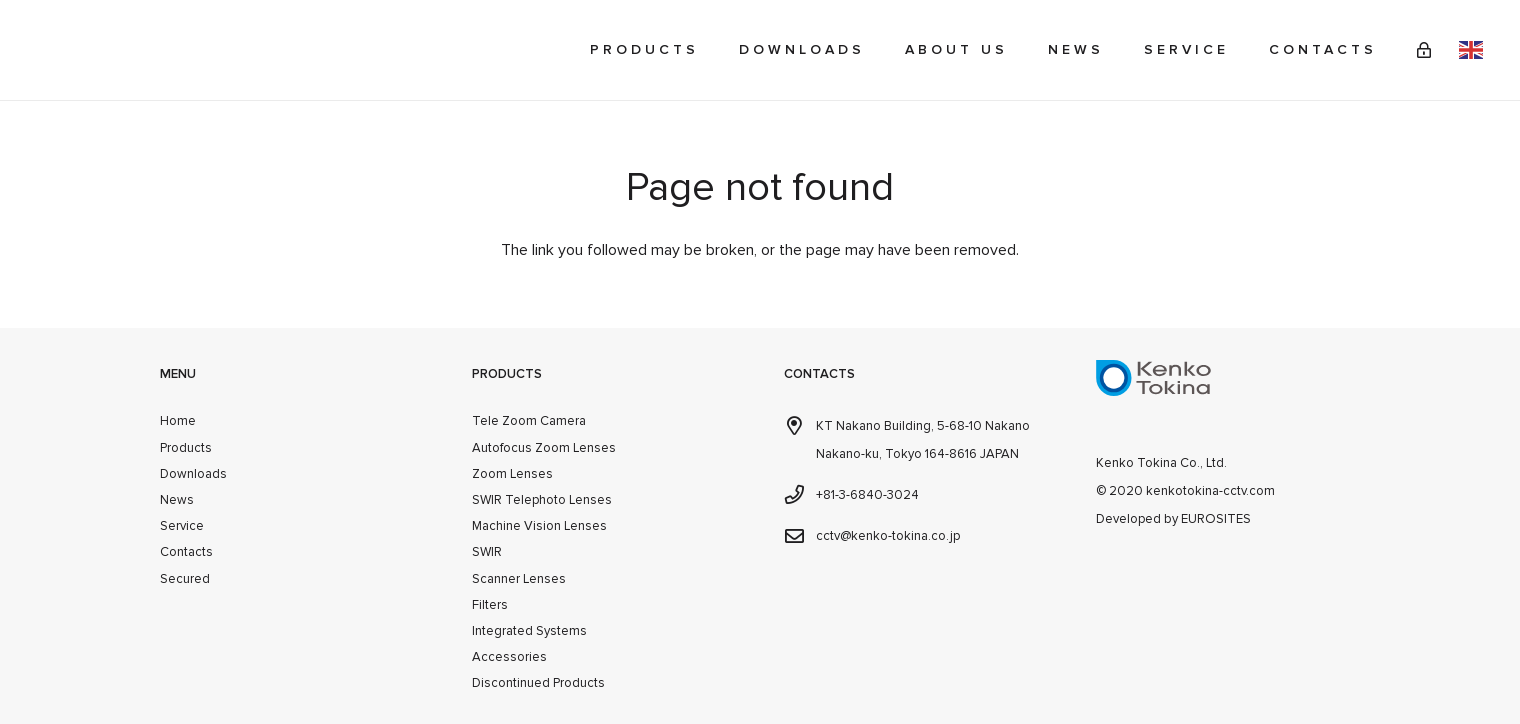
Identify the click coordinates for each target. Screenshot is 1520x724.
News (177, 500)
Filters (490, 605)
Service (182, 526)
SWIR (487, 552)
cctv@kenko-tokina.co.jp (888, 536)
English (1471, 50)
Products (186, 448)
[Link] (1424, 50)
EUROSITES (1216, 519)
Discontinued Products (538, 683)
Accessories (509, 657)
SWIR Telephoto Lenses (542, 500)
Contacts (186, 552)
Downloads (193, 474)
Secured (185, 579)
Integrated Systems (529, 631)
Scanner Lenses (519, 579)
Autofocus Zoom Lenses (544, 448)
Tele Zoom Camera (529, 421)
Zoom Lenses (512, 474)
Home (178, 421)
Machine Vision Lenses (539, 526)
